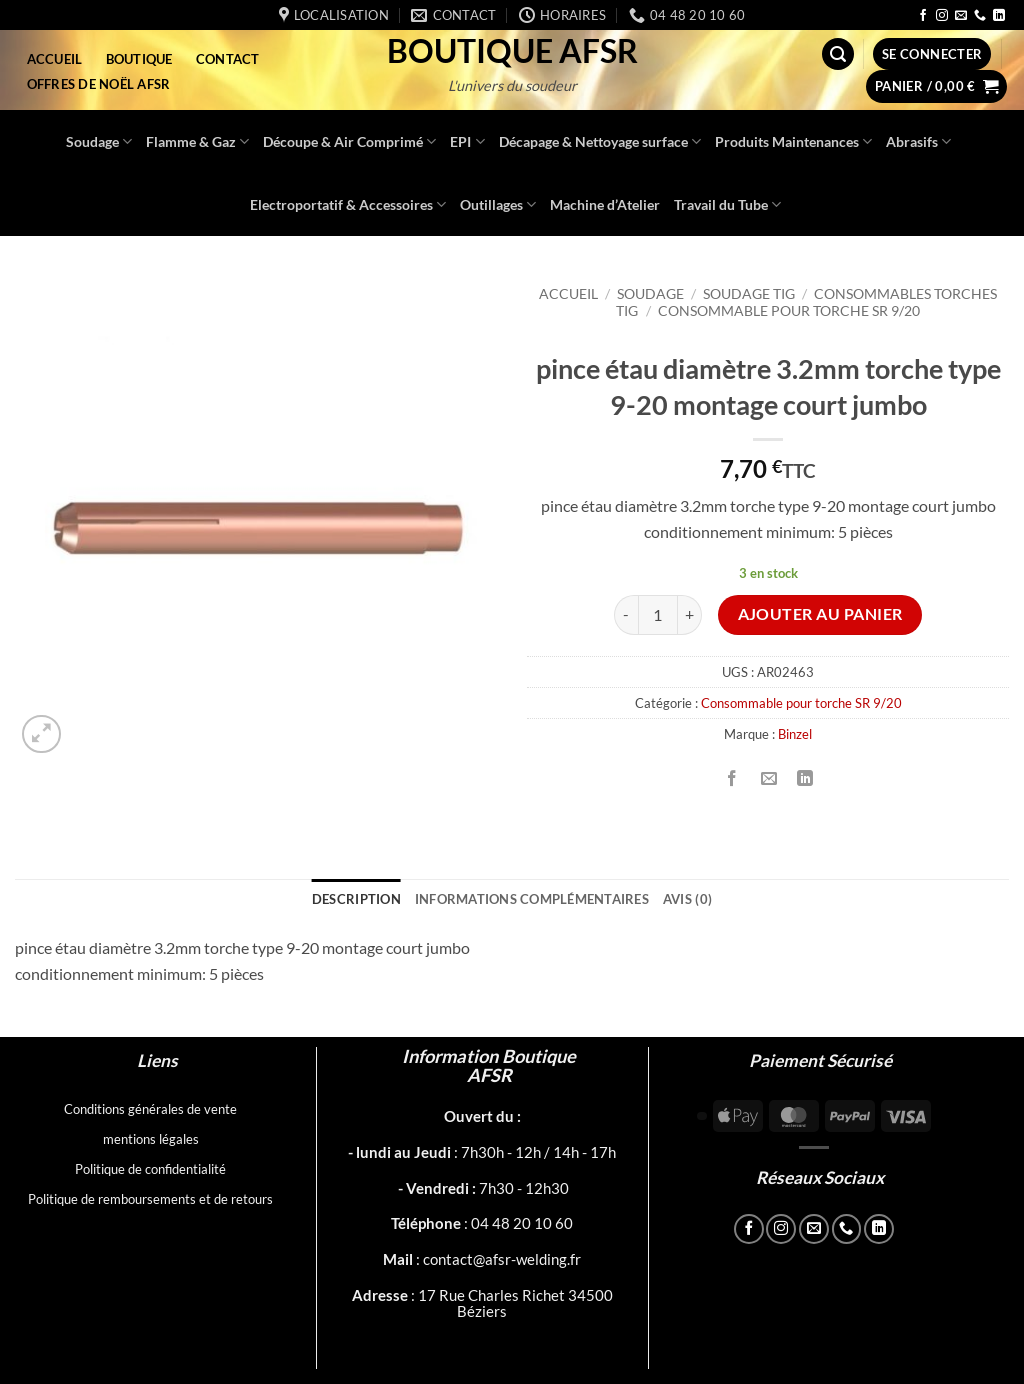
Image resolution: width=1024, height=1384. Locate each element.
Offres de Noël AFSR (99, 84)
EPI (467, 141)
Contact (228, 59)
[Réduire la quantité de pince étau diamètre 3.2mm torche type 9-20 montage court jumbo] (626, 615)
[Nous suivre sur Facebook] (923, 16)
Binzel (795, 734)
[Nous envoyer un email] (961, 16)
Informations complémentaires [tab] (532, 899)
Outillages (498, 204)
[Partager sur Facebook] (732, 779)
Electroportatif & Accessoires (348, 204)
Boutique (139, 59)
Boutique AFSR (512, 51)
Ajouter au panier (820, 614)
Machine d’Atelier (605, 204)
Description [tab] (356, 899)
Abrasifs (918, 141)
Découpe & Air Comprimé (349, 141)
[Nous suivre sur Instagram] (942, 16)
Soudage (99, 141)
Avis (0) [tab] (687, 899)
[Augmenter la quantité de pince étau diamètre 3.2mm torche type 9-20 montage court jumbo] (690, 615)
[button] (838, 54)
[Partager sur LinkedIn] (804, 779)
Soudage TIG (749, 294)
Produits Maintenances (793, 141)
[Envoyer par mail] (768, 779)
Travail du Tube (727, 204)
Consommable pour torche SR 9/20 (789, 311)
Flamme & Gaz (197, 141)
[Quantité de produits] (658, 615)
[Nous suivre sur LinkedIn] (999, 16)
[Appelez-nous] (980, 16)
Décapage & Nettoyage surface (600, 141)
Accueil (55, 59)
